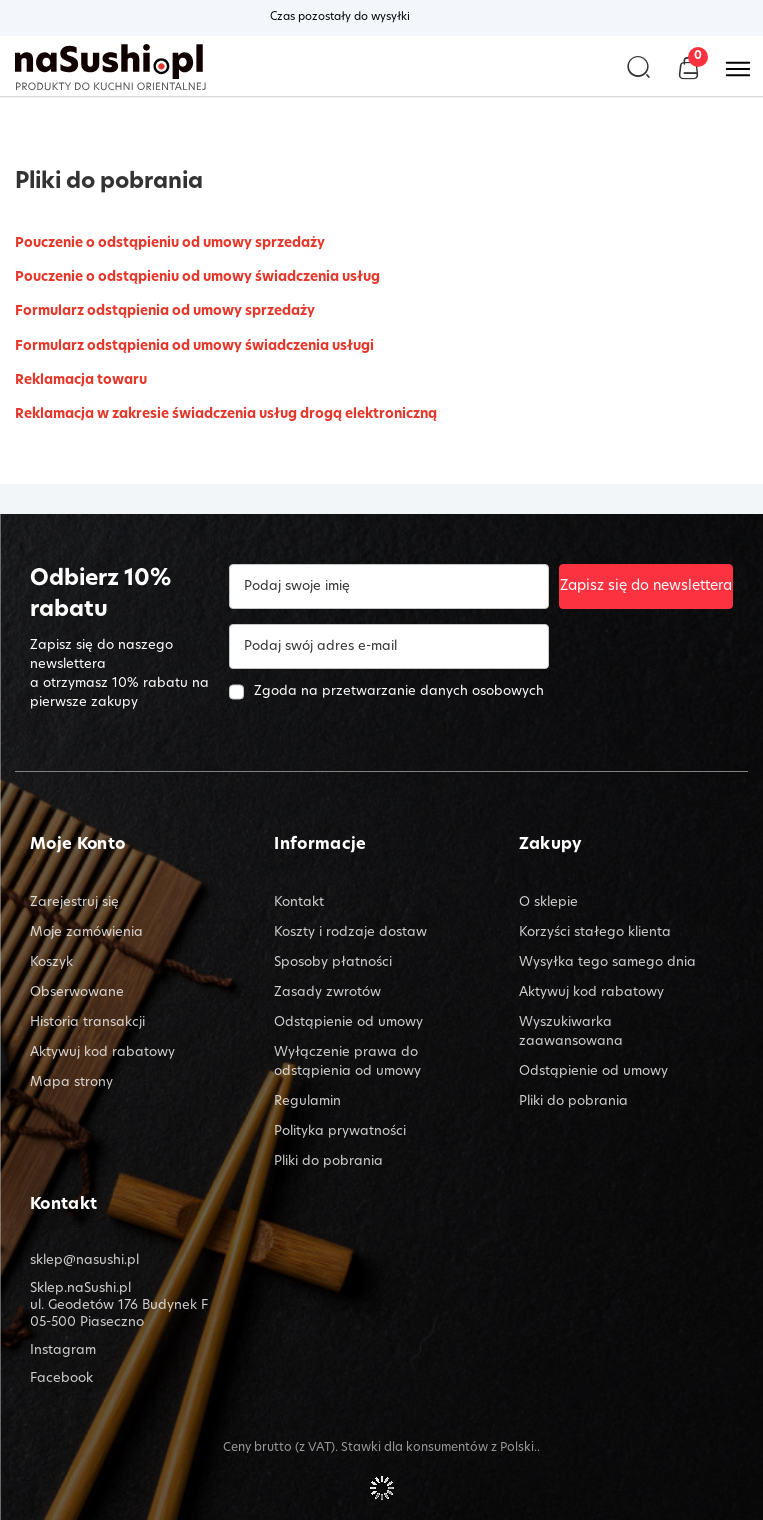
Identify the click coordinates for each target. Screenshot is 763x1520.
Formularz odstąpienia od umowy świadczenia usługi (194, 346)
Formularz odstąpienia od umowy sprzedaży (165, 311)
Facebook (61, 1378)
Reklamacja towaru (81, 380)
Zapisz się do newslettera (646, 586)
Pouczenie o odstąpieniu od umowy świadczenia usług (197, 277)
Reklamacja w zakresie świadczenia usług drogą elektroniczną (226, 414)
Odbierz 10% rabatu (100, 595)
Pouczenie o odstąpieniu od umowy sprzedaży (170, 243)
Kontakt (63, 1205)
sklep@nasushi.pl (84, 1260)
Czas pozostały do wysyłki (340, 17)
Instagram (63, 1350)
